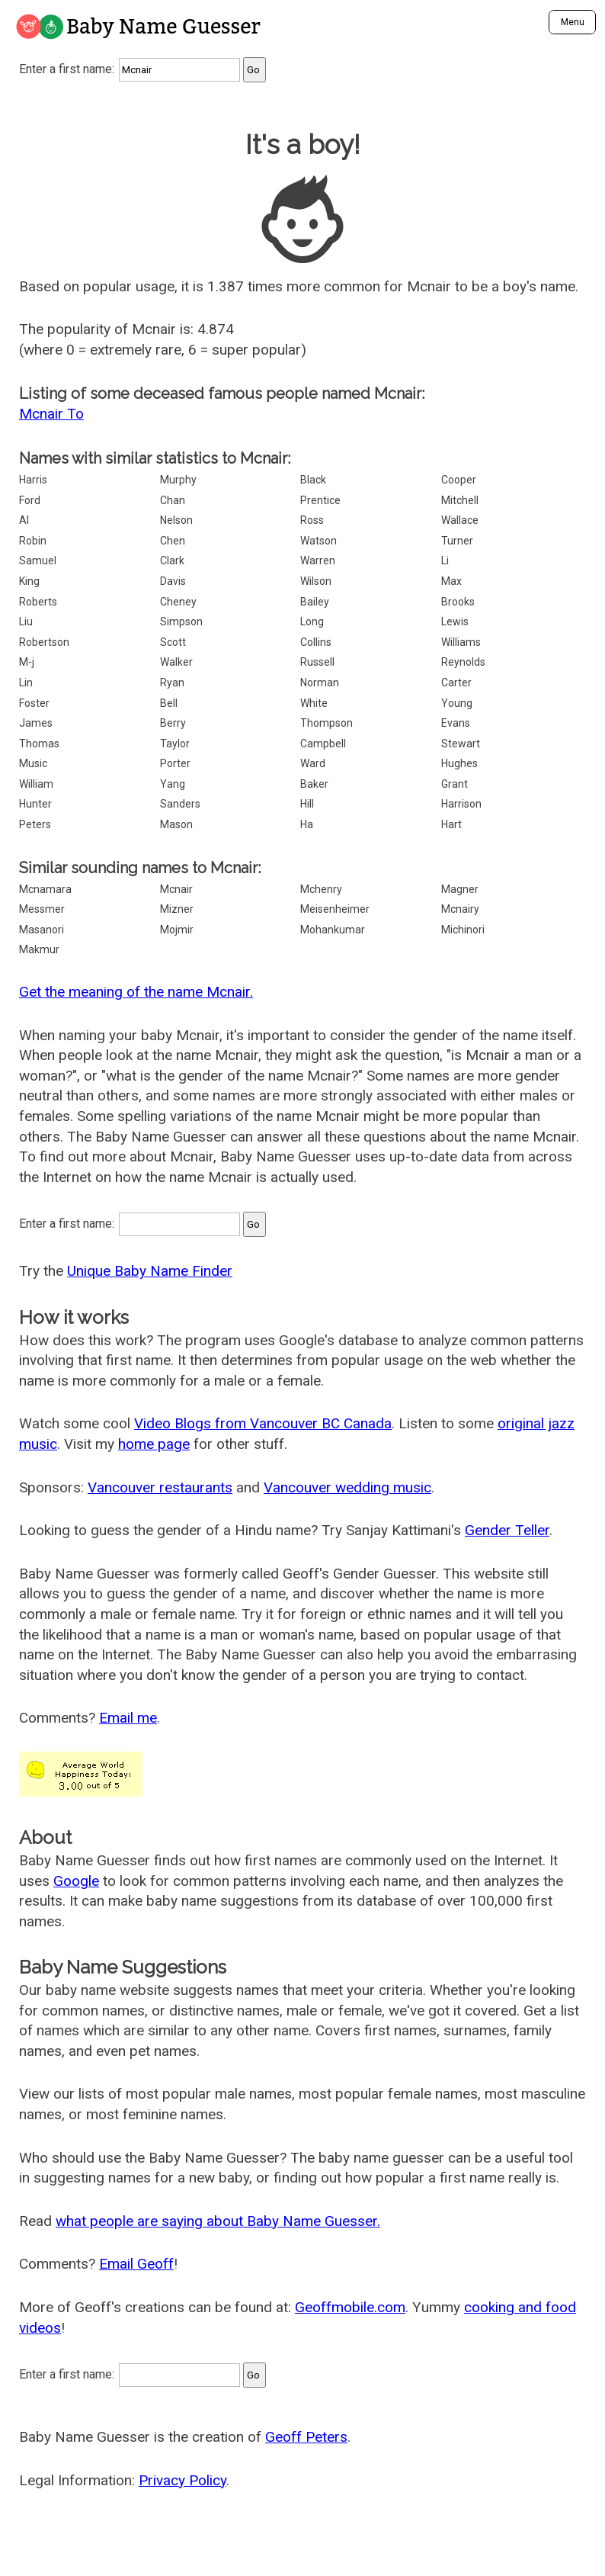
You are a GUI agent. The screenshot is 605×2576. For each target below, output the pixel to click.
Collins (315, 642)
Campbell (323, 743)
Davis (173, 581)
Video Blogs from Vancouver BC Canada (263, 1423)
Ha (306, 824)
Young (456, 703)
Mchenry (321, 889)
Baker (314, 784)
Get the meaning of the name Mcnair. (136, 992)
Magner (460, 889)
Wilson (315, 581)
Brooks (458, 602)
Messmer (42, 909)
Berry (173, 723)
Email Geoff (136, 2263)
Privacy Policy (182, 2480)
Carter (456, 682)
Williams (461, 642)
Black (313, 480)
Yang (172, 784)
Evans (455, 723)
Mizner (177, 909)
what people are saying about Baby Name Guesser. (218, 2221)
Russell (317, 662)
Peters (35, 824)
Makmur (39, 949)
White (314, 703)
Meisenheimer (335, 909)
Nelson (176, 520)
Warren (317, 560)
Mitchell (460, 500)
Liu (26, 621)
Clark (172, 560)
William (36, 784)
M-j (26, 662)
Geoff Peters (306, 2437)
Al (24, 520)
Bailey (314, 602)
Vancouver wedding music (347, 1487)
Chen (172, 541)
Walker (176, 662)
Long (312, 621)
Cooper (458, 480)
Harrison (461, 804)
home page (154, 1444)
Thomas (39, 743)
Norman (319, 682)
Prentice (320, 500)
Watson (318, 541)
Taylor (175, 743)
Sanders (180, 804)
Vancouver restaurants (160, 1487)
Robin (32, 541)
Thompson (326, 723)
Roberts (38, 602)
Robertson (44, 642)
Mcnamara (45, 889)
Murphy (178, 480)
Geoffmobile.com (350, 2307)
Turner (457, 541)
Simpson (181, 621)
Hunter (35, 804)
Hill (307, 804)
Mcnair (176, 889)
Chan (172, 500)
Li (445, 560)
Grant (454, 784)
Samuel (37, 560)
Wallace (460, 520)
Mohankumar (332, 929)
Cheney (178, 602)
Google (76, 1881)
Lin (26, 682)
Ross (312, 520)
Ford (29, 500)
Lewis (455, 621)
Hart (451, 824)
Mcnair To (51, 413)
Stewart (460, 743)
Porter (175, 763)
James (36, 723)
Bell (169, 703)
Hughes (459, 763)
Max (451, 581)
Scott (173, 642)
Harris (33, 480)
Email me (128, 1717)
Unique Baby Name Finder (149, 1271)
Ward (312, 763)
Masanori (41, 929)
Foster (34, 703)
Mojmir (177, 929)
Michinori (463, 929)
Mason (176, 824)
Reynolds (463, 662)
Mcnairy (460, 909)
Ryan (172, 682)
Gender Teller (507, 1530)
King (29, 581)
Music (33, 763)
